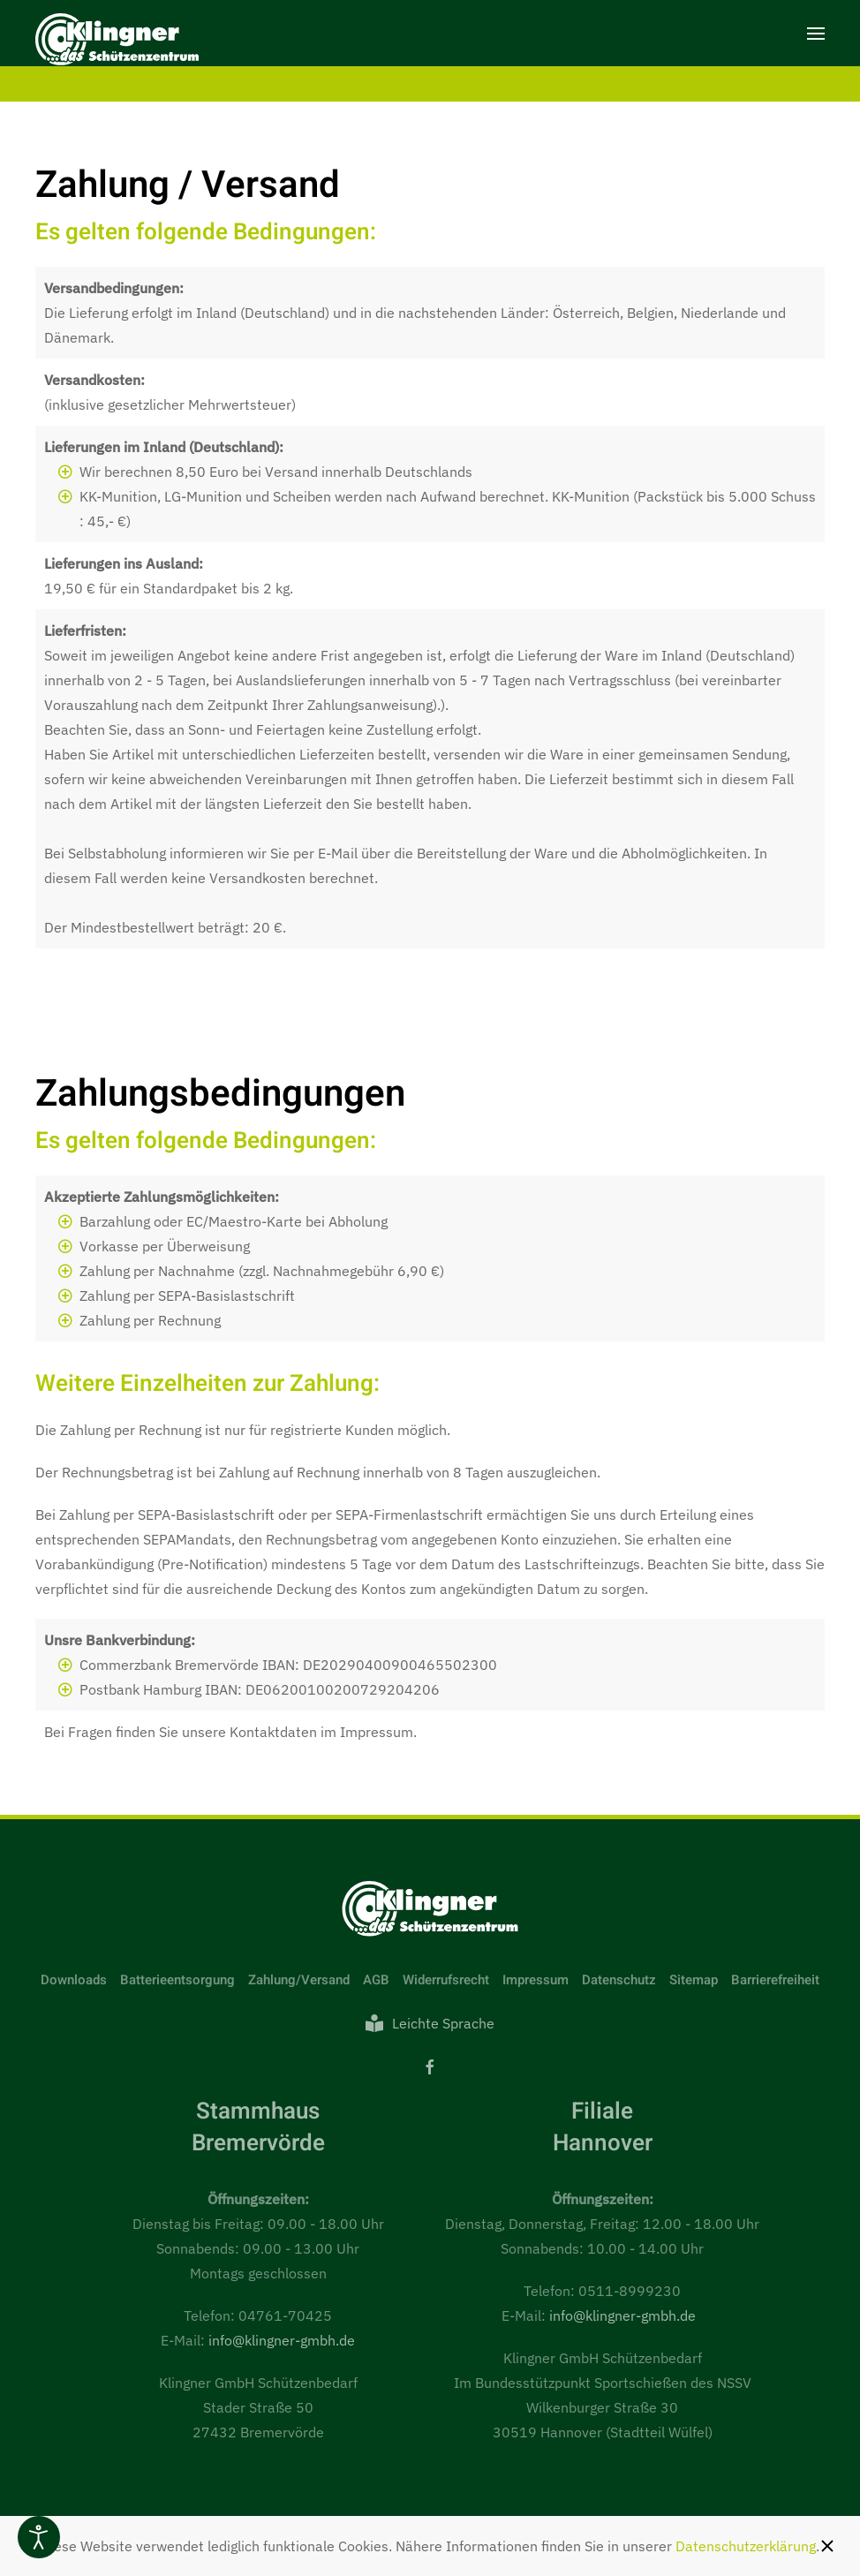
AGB (376, 1980)
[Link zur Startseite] (430, 1907)
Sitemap (693, 1980)
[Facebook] (430, 2065)
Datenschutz (619, 1980)
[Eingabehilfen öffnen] (39, 2537)
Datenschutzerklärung (745, 2546)
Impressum (535, 1980)
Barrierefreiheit (775, 1980)
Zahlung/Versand (299, 1980)
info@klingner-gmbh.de (281, 2340)
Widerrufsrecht (446, 1980)
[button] (816, 33)
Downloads (74, 1980)
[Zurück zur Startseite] (117, 42)
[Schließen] (827, 2546)
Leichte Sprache (430, 2023)
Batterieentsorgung (177, 1980)
